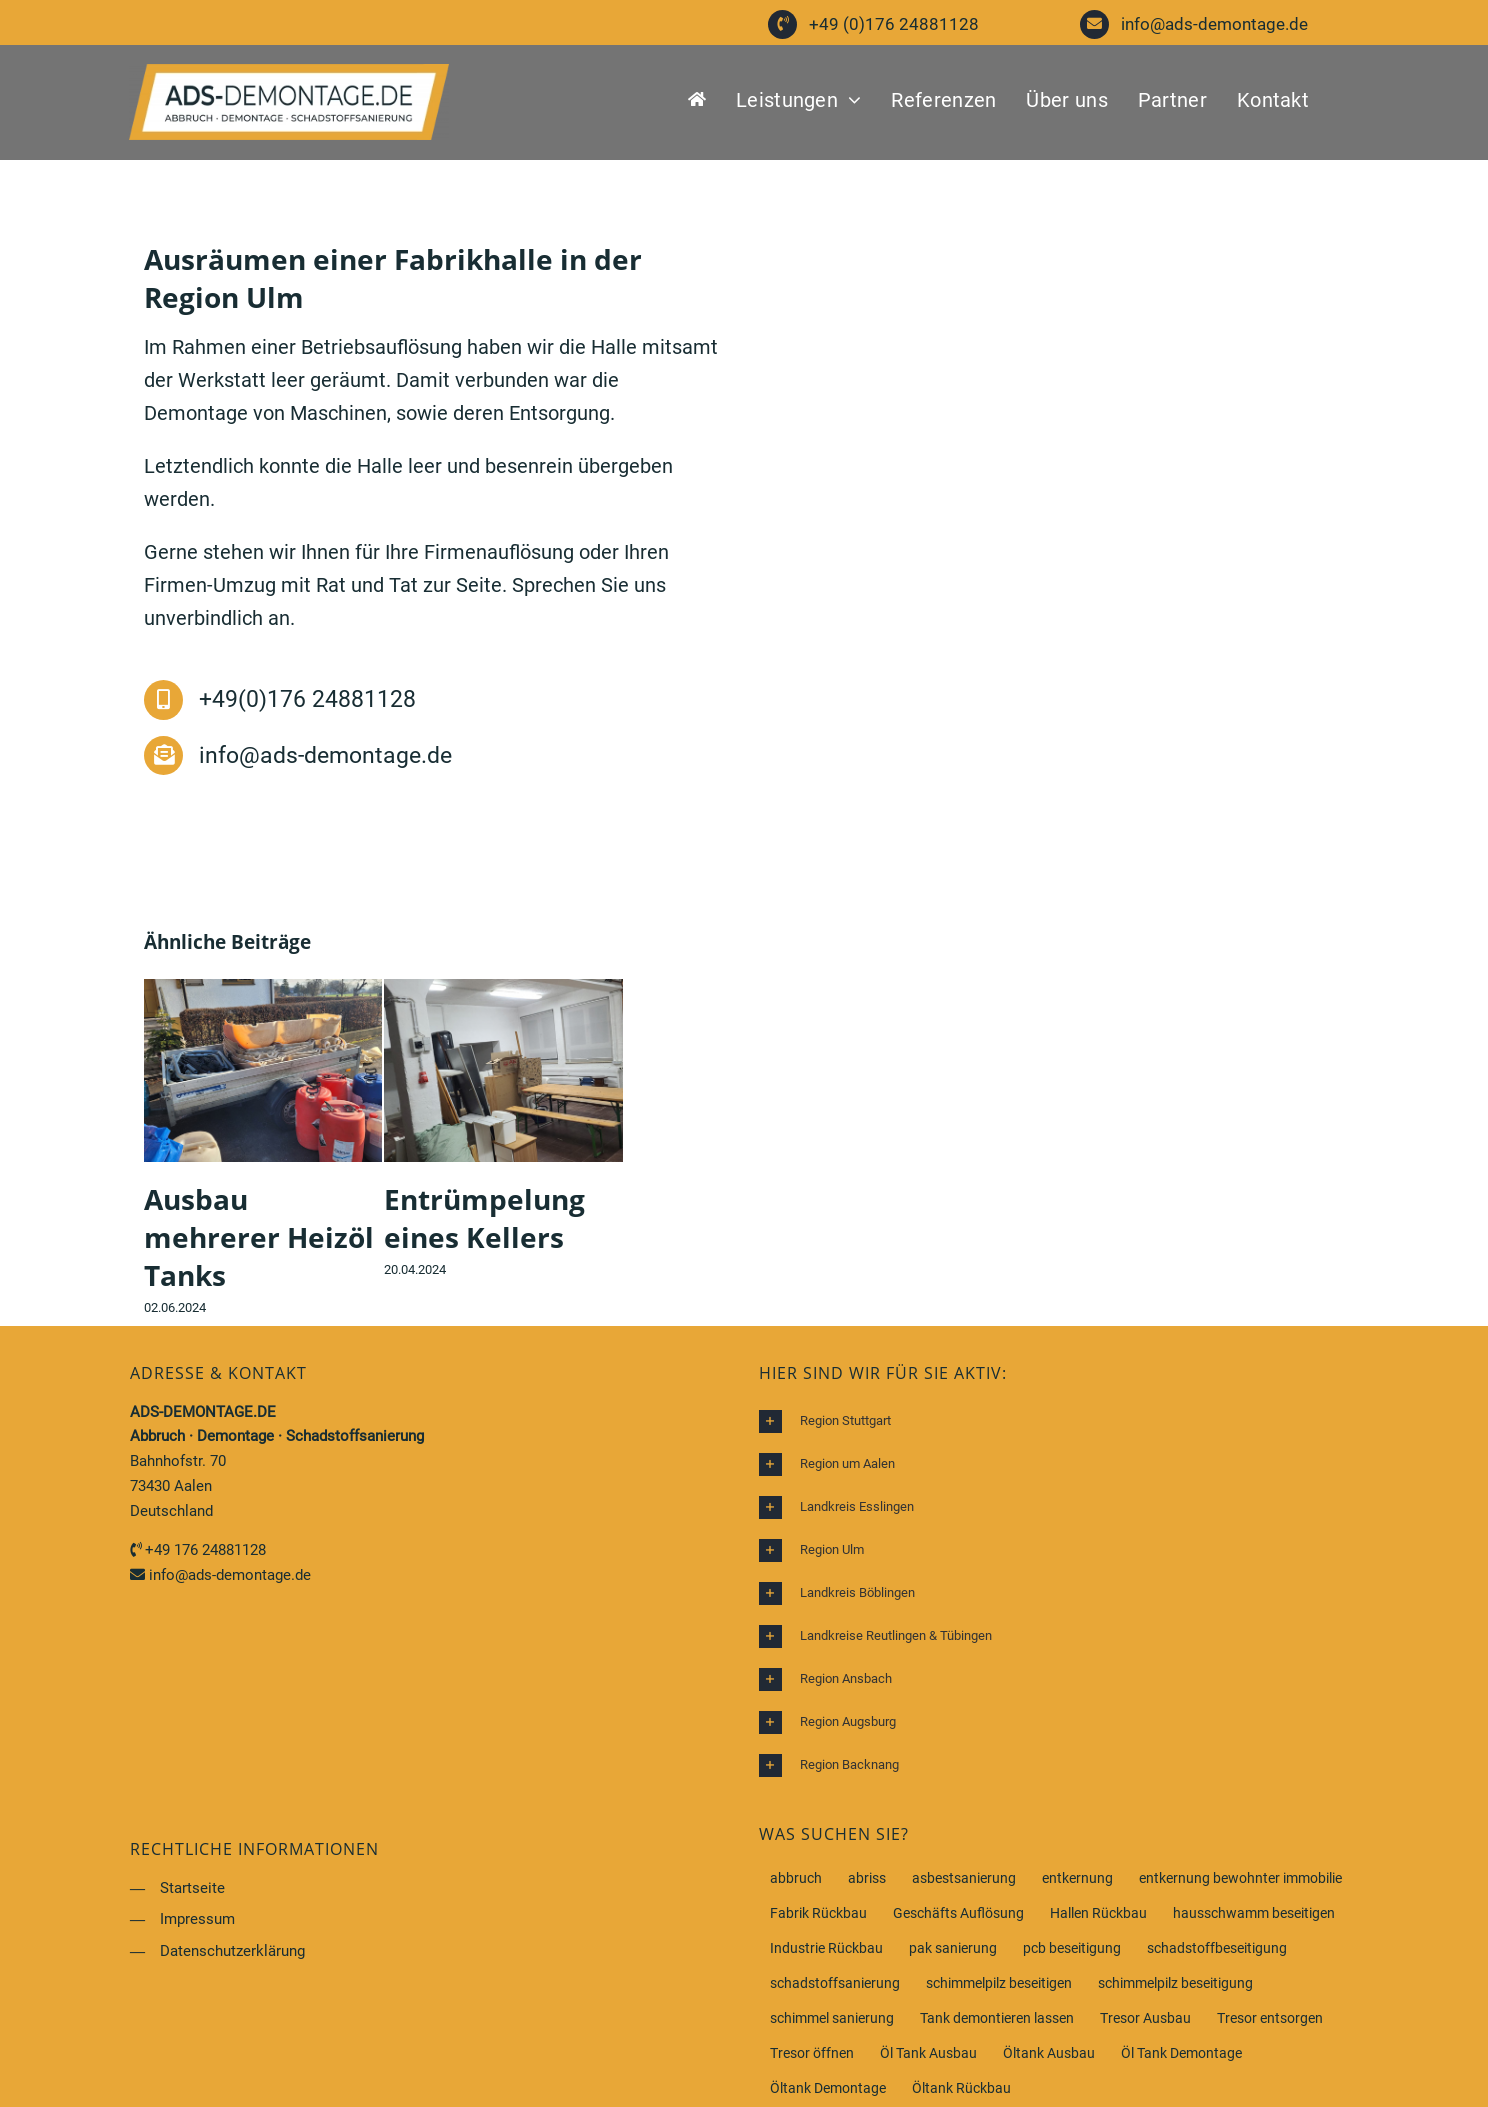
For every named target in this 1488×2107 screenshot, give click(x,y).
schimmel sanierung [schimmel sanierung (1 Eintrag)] (832, 2018)
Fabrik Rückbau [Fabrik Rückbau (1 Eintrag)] (818, 1913)
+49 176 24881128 (205, 1550)
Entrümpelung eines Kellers (484, 1218)
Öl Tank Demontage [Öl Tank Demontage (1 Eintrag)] (1181, 2053)
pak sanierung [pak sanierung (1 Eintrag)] (953, 1948)
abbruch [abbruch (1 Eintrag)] (796, 1878)
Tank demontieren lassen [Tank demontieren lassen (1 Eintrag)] (997, 2018)
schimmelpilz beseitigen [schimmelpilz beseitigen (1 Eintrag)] (999, 1983)
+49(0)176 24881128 (307, 699)
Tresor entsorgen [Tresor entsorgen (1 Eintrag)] (1270, 2018)
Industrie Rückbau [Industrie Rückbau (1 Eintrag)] (826, 1948)
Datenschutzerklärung (232, 1951)
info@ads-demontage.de (1214, 24)
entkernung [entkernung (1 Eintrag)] (1077, 1878)
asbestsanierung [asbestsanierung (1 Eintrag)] (964, 1878)
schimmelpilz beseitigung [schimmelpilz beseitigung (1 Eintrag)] (1175, 1983)
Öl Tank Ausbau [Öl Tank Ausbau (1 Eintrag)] (928, 2053)
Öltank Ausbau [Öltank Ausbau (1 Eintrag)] (1049, 2053)
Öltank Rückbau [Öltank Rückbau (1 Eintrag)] (961, 2088)
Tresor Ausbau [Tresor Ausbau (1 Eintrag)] (1145, 2018)
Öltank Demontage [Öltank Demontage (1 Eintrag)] (828, 2088)
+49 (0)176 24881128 (894, 24)
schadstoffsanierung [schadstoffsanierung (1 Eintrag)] (835, 1983)
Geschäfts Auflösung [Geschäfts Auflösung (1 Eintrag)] (958, 1913)
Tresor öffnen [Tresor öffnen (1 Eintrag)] (812, 2053)
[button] (1058, 1421)
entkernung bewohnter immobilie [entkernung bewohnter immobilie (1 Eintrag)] (1240, 1878)
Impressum (197, 1919)
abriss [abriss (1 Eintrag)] (867, 1878)
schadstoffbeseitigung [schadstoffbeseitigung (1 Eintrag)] (1217, 1948)
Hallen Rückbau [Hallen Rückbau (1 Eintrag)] (1098, 1913)
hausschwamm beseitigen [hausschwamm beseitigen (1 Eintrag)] (1254, 1913)
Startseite (192, 1888)
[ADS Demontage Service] (289, 74)
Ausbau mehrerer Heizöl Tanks (259, 1237)
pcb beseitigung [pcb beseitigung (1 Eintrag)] (1072, 1948)
